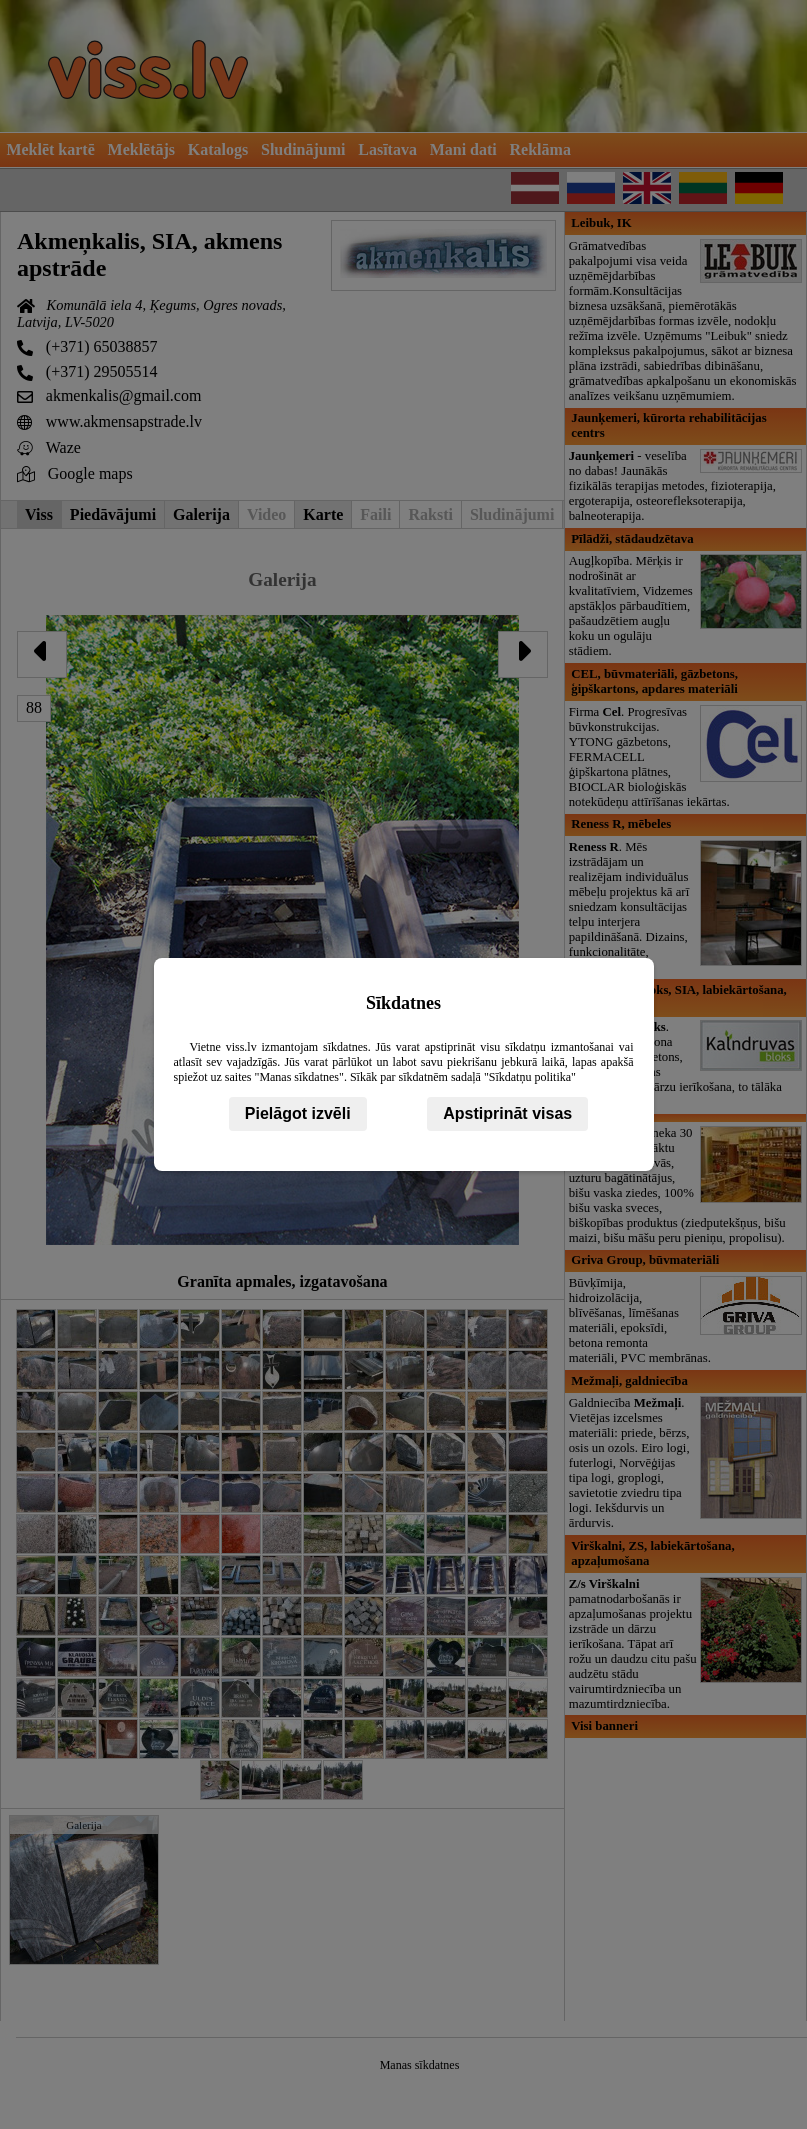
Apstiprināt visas (507, 1113)
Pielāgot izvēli (298, 1113)
